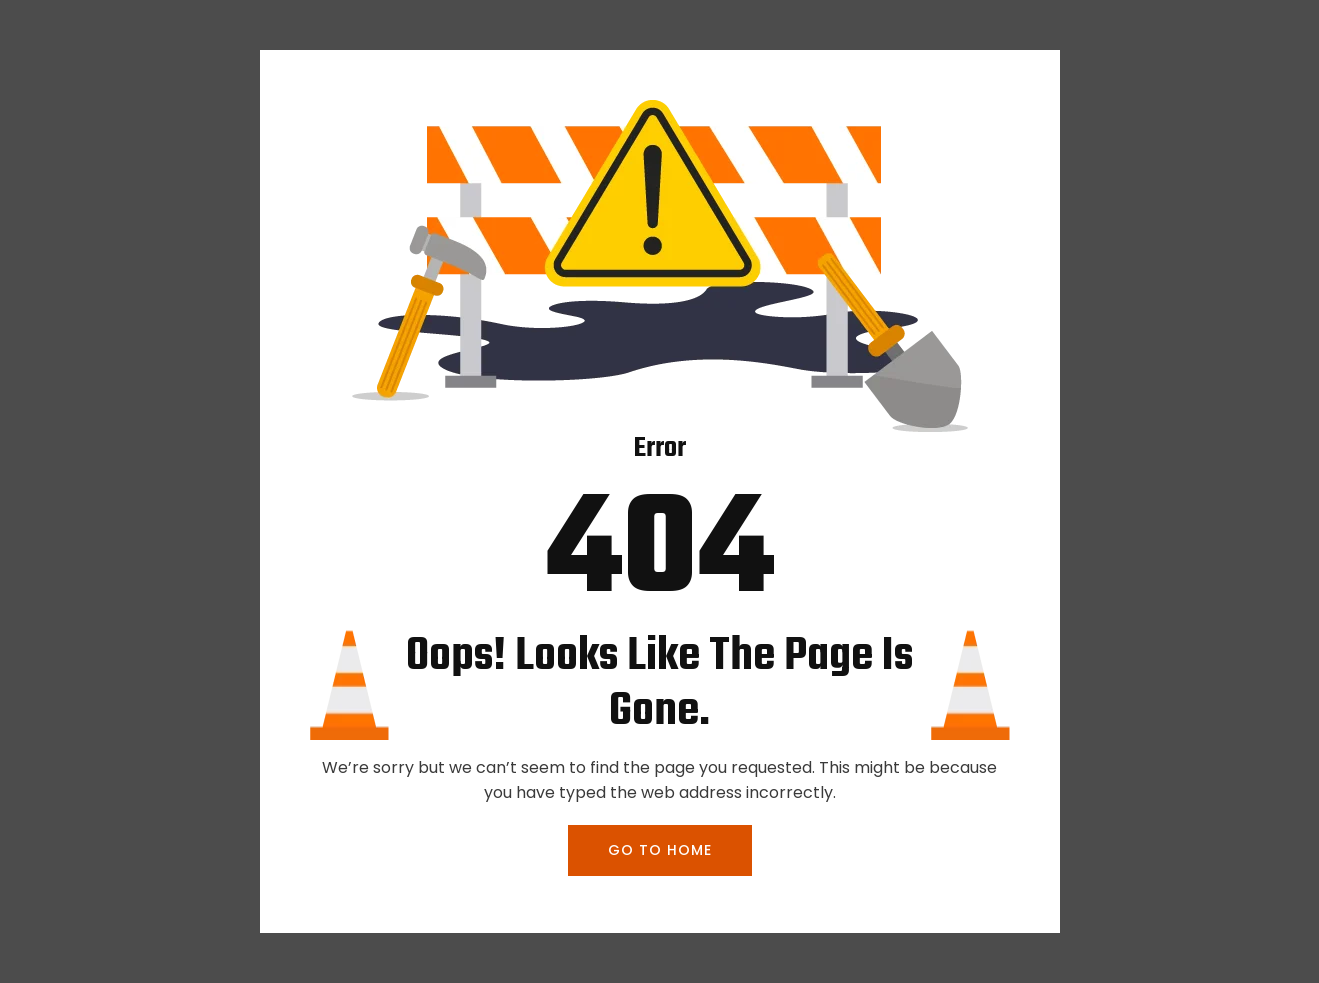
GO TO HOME (660, 850)
